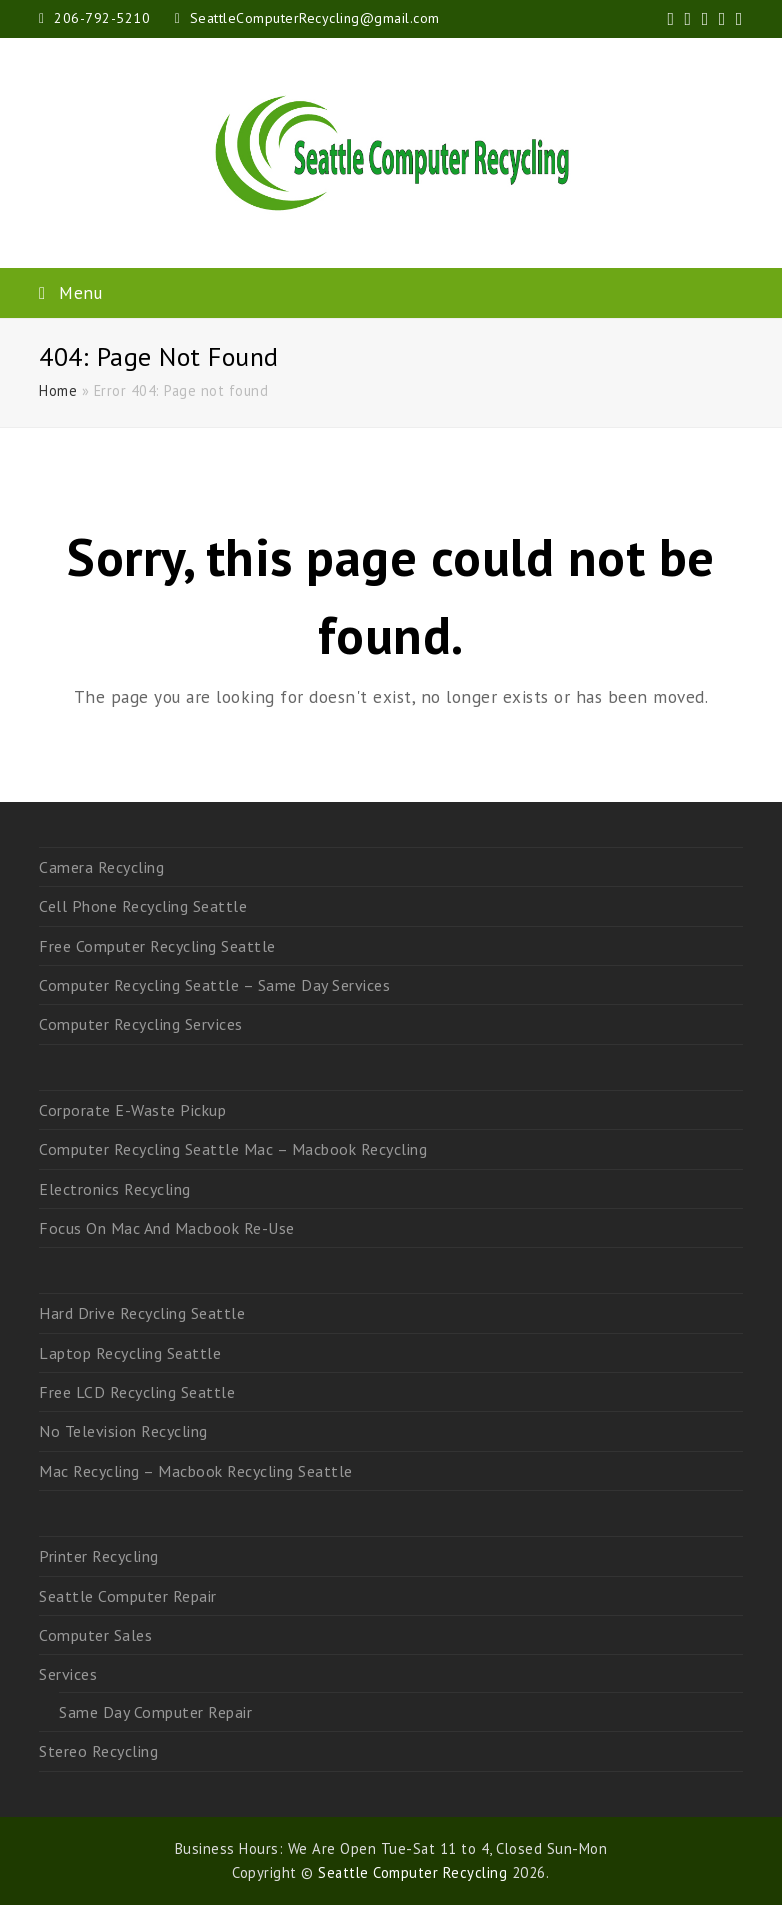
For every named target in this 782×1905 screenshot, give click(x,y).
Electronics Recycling (115, 1189)
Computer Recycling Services (141, 1024)
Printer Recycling (99, 1556)
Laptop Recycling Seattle (130, 1353)
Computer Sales (95, 1635)
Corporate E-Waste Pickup (132, 1110)
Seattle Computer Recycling (412, 1872)
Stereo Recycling (98, 1751)
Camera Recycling (101, 867)
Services (68, 1674)
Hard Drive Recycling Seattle (142, 1313)
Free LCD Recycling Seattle (137, 1392)
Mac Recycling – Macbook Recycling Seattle (196, 1471)
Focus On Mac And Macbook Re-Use (167, 1228)
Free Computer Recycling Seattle (157, 946)
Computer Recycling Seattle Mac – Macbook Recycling (233, 1149)
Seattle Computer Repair (128, 1596)
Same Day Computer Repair (155, 1712)
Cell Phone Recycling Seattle (143, 906)
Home (58, 390)
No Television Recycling (123, 1431)
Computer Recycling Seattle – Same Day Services (214, 985)
